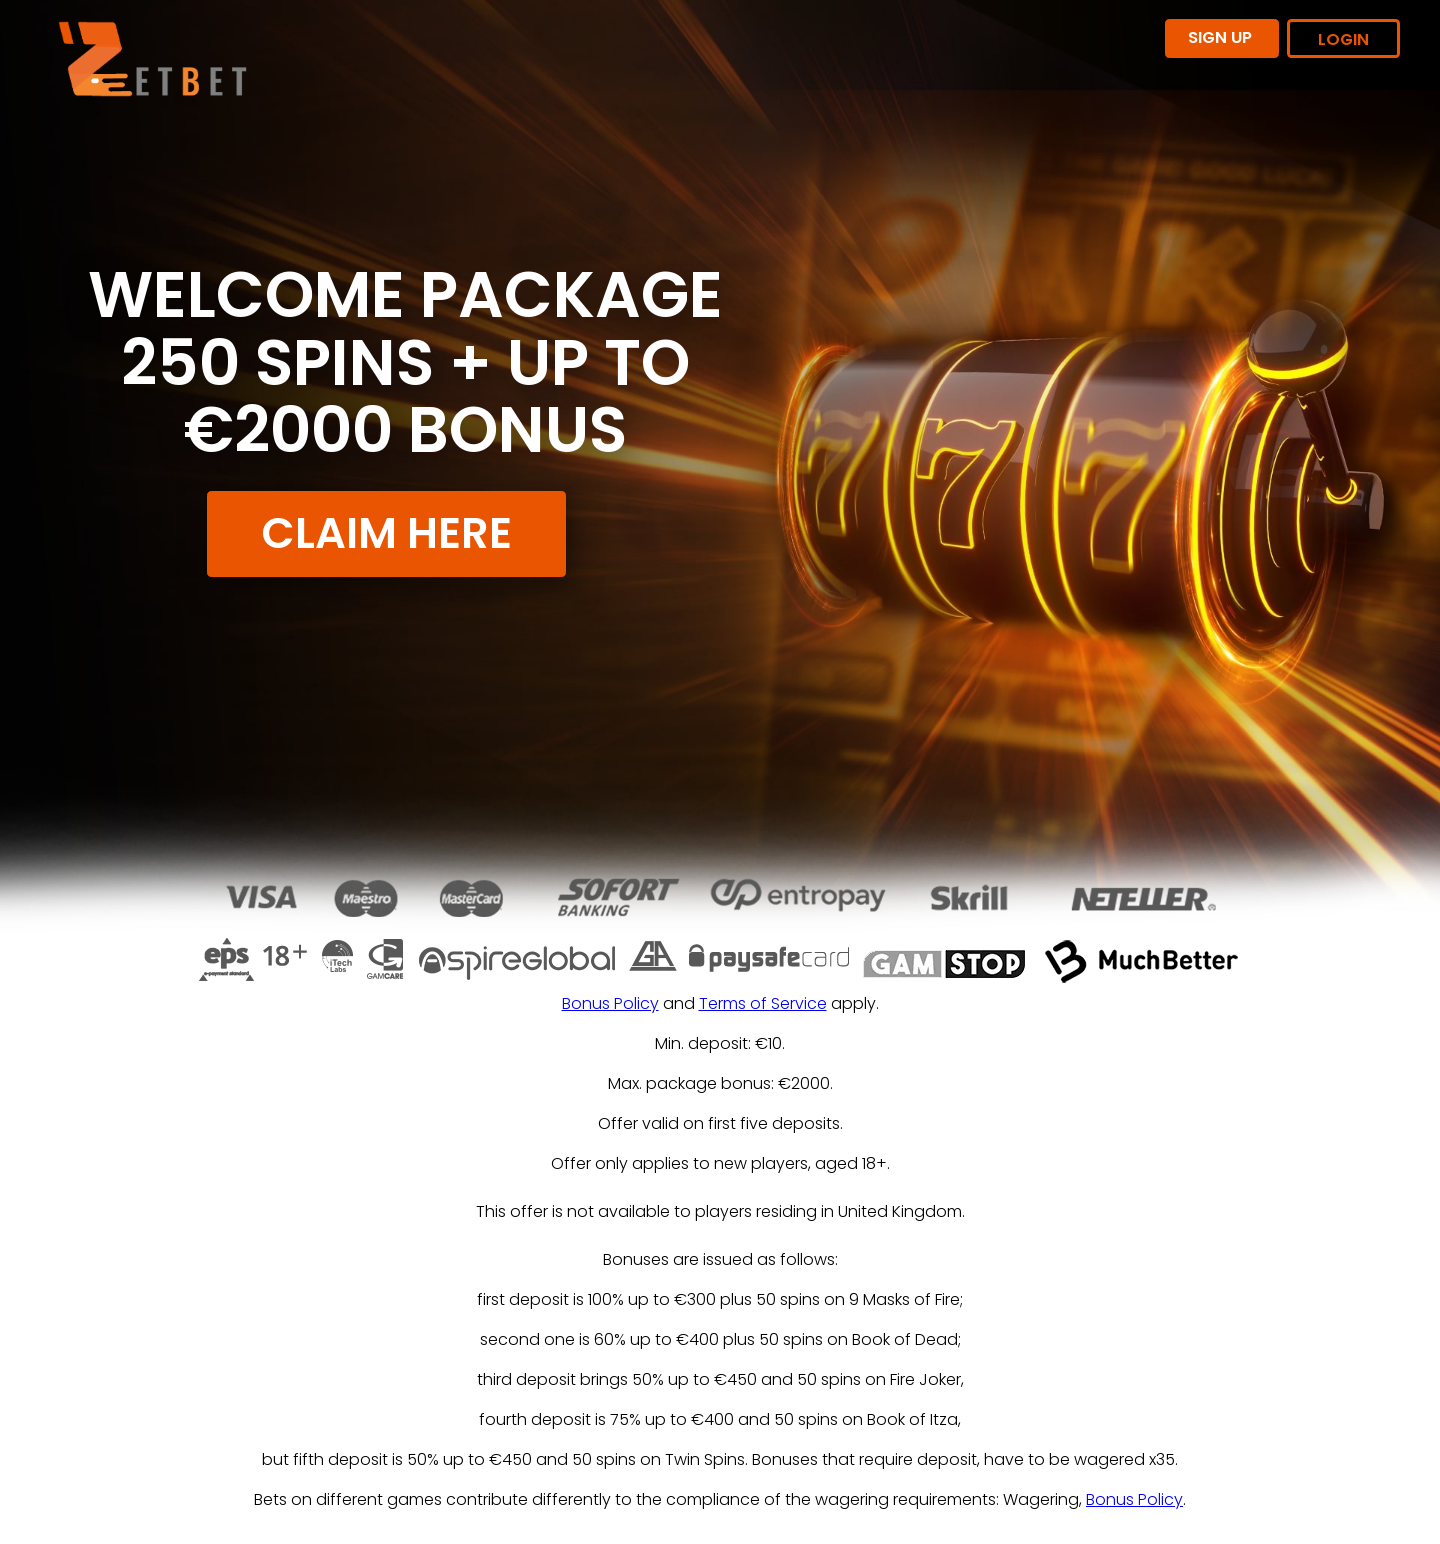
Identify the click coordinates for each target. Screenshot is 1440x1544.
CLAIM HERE (386, 533)
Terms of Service (763, 1003)
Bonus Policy (610, 1003)
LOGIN (1343, 39)
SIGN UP (1222, 37)
